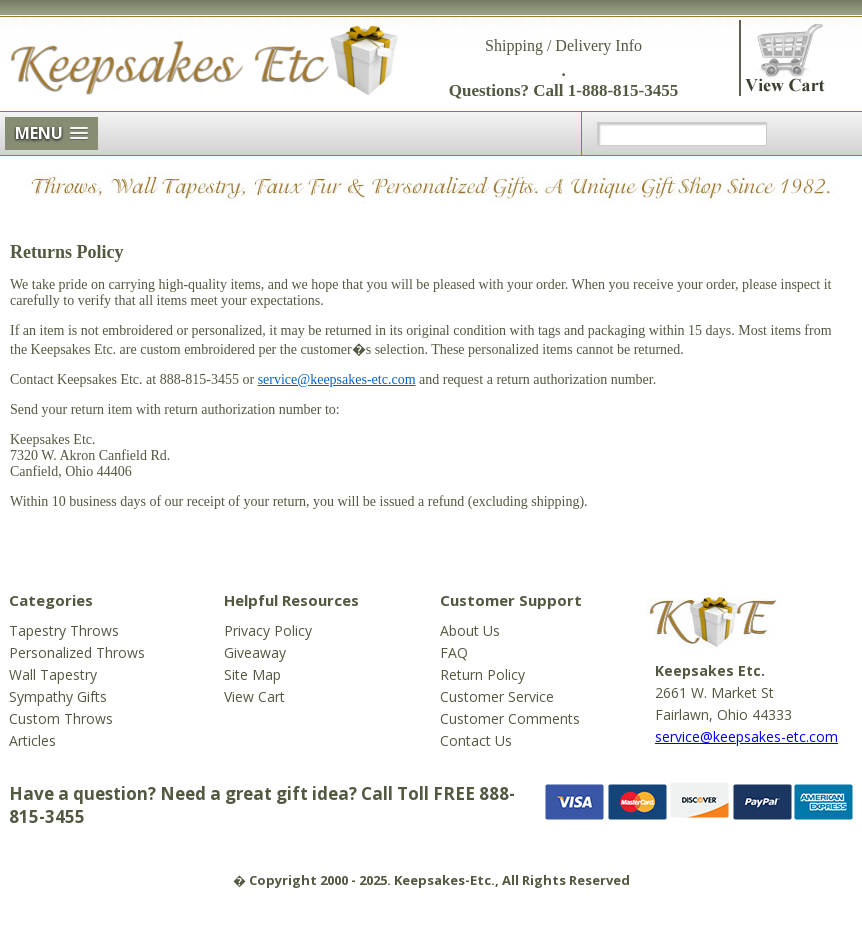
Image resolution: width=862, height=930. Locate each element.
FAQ (454, 652)
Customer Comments (510, 718)
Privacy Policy (268, 630)
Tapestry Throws (64, 630)
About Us (470, 630)
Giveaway (255, 652)
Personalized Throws (77, 652)
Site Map (252, 674)
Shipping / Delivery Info (563, 45)
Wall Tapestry (53, 674)
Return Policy (482, 674)
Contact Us (476, 740)
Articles (32, 740)
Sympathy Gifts (58, 696)
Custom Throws (61, 718)
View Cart (254, 696)
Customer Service (497, 696)
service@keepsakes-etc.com (337, 379)
